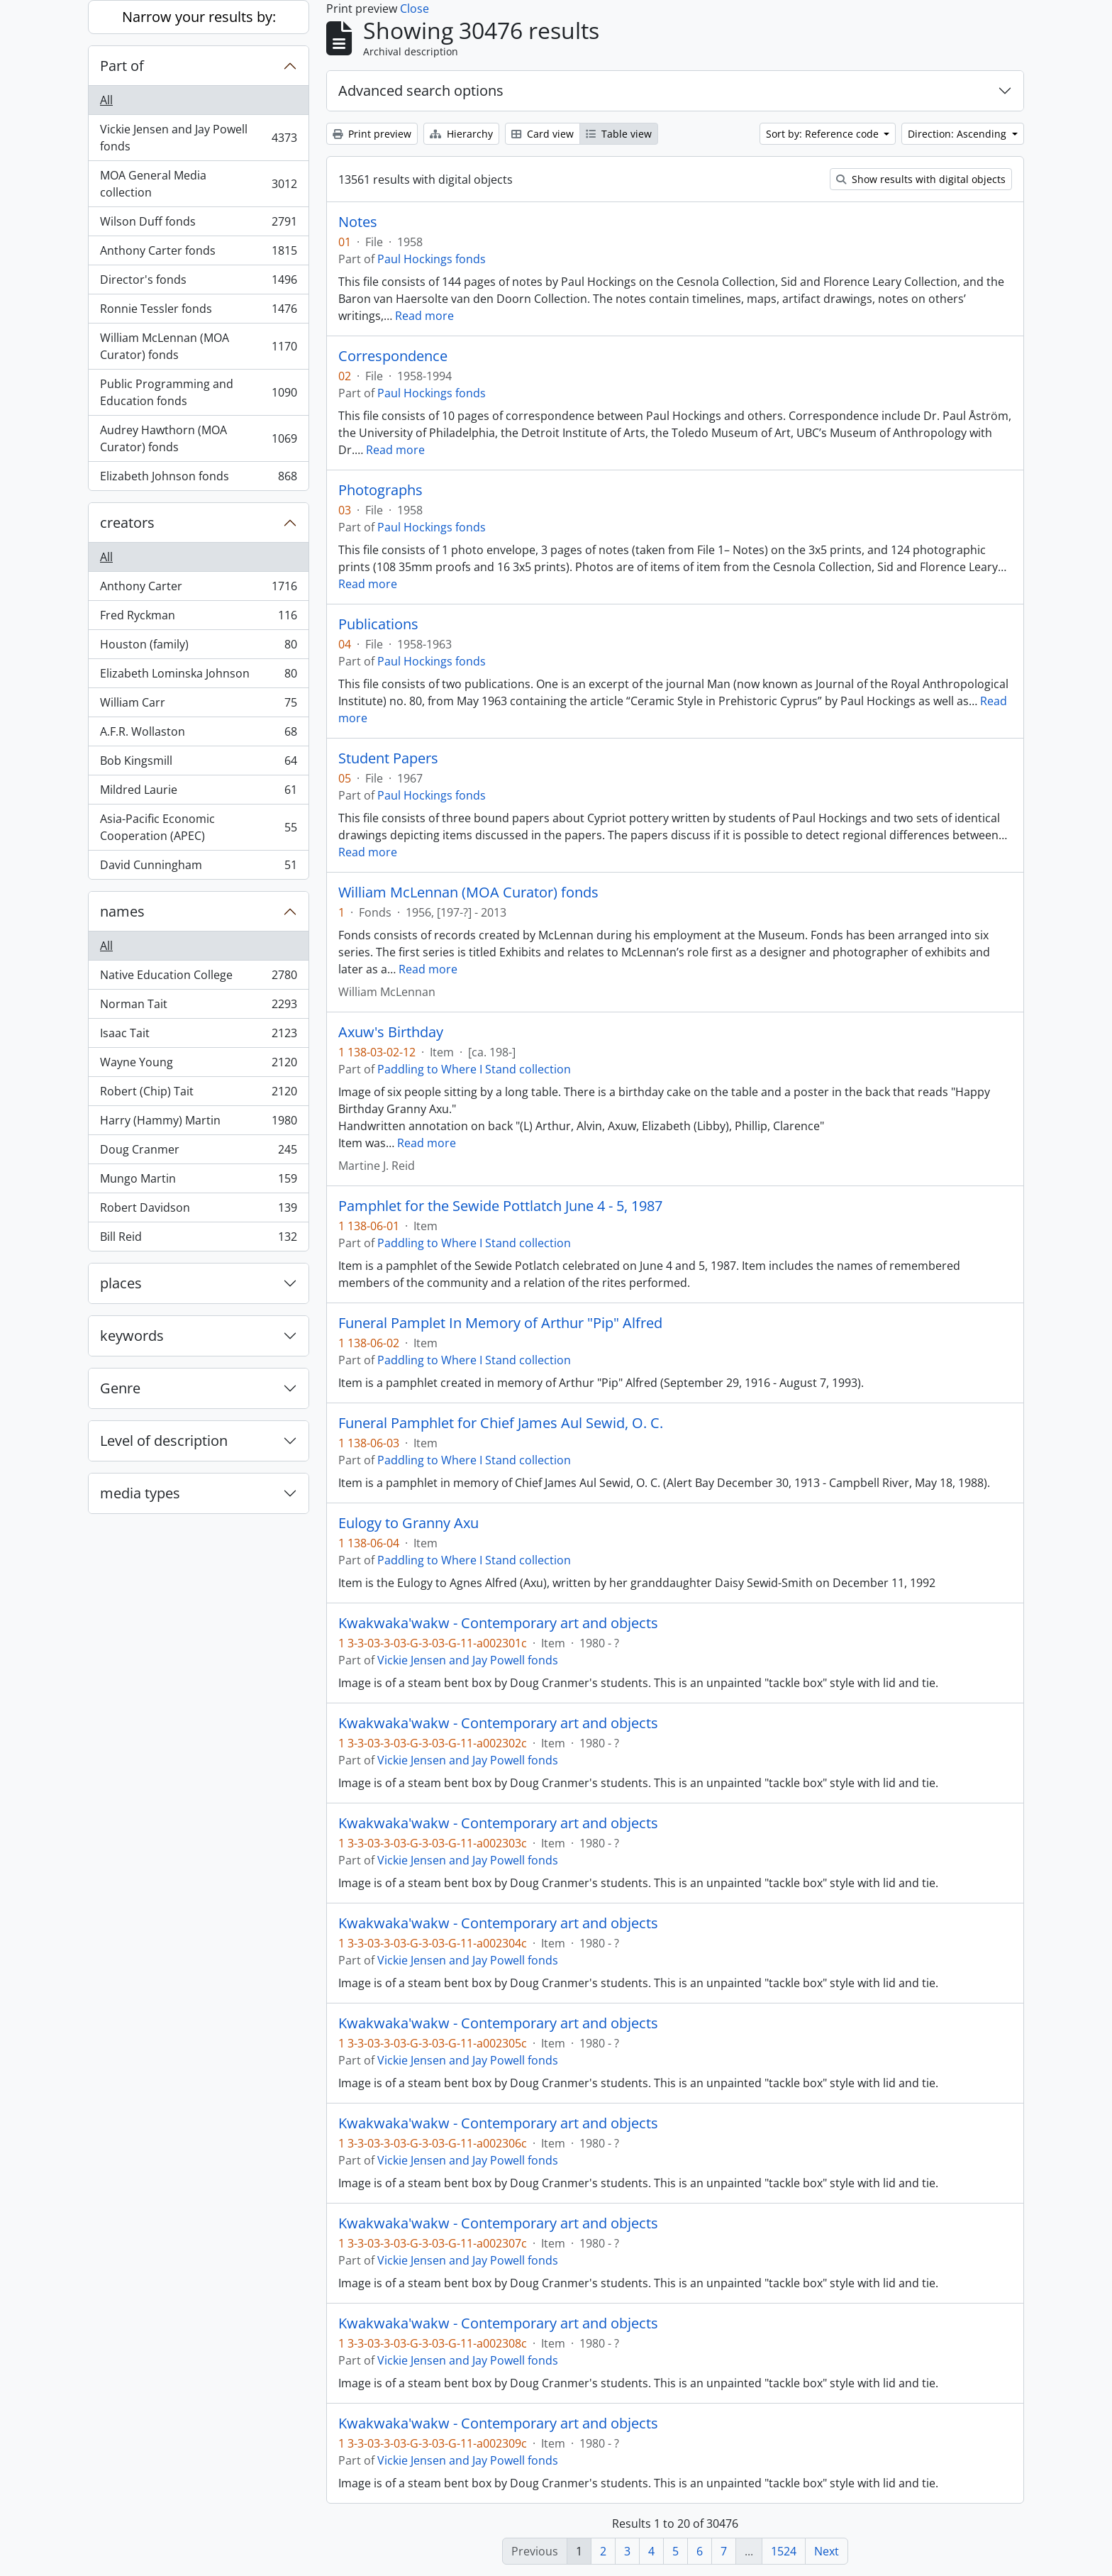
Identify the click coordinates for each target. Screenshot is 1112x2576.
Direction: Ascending (958, 133)
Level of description (164, 1440)
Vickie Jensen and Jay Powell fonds (198, 137)
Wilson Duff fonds (198, 224)
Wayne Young (198, 1065)
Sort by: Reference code (824, 133)
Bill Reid (198, 1239)
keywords (132, 1335)
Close (414, 8)
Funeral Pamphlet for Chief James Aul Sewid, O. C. (500, 1423)
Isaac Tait (198, 1036)
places (121, 1283)
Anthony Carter (198, 589)
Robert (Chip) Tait (198, 1094)
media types (140, 1493)
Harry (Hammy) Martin (198, 1123)
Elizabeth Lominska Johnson (198, 676)
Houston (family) (198, 647)
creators (127, 522)
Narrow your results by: (199, 16)
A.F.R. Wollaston (198, 734)
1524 (783, 2551)
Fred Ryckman (198, 618)
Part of (122, 65)
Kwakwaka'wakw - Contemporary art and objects (498, 1623)
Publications (378, 624)
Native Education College (198, 978)
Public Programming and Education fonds (198, 392)
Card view (542, 133)
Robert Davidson (198, 1210)
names (122, 911)
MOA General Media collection (198, 183)
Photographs (380, 490)
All (106, 100)
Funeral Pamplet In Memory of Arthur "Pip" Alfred (500, 1323)
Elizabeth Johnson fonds (198, 479)
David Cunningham (198, 867)
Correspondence (392, 356)
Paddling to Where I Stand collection (474, 1069)
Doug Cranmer (198, 1152)
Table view (619, 133)
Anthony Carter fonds (198, 253)
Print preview (372, 133)
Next (826, 2551)
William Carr (198, 705)
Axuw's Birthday (390, 1032)
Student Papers (388, 758)
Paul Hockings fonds (431, 259)
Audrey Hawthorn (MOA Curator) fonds (198, 438)
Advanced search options (421, 90)
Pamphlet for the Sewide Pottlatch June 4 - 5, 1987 (500, 1206)
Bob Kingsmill (198, 763)
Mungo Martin (198, 1181)
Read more (424, 316)
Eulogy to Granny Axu (408, 1523)
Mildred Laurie (198, 793)
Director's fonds (198, 282)
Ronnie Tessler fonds (198, 312)
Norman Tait (198, 1007)
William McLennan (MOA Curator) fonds (198, 346)
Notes (357, 222)
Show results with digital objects (921, 179)
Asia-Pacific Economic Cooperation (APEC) (198, 827)
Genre (120, 1388)
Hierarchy (461, 133)
